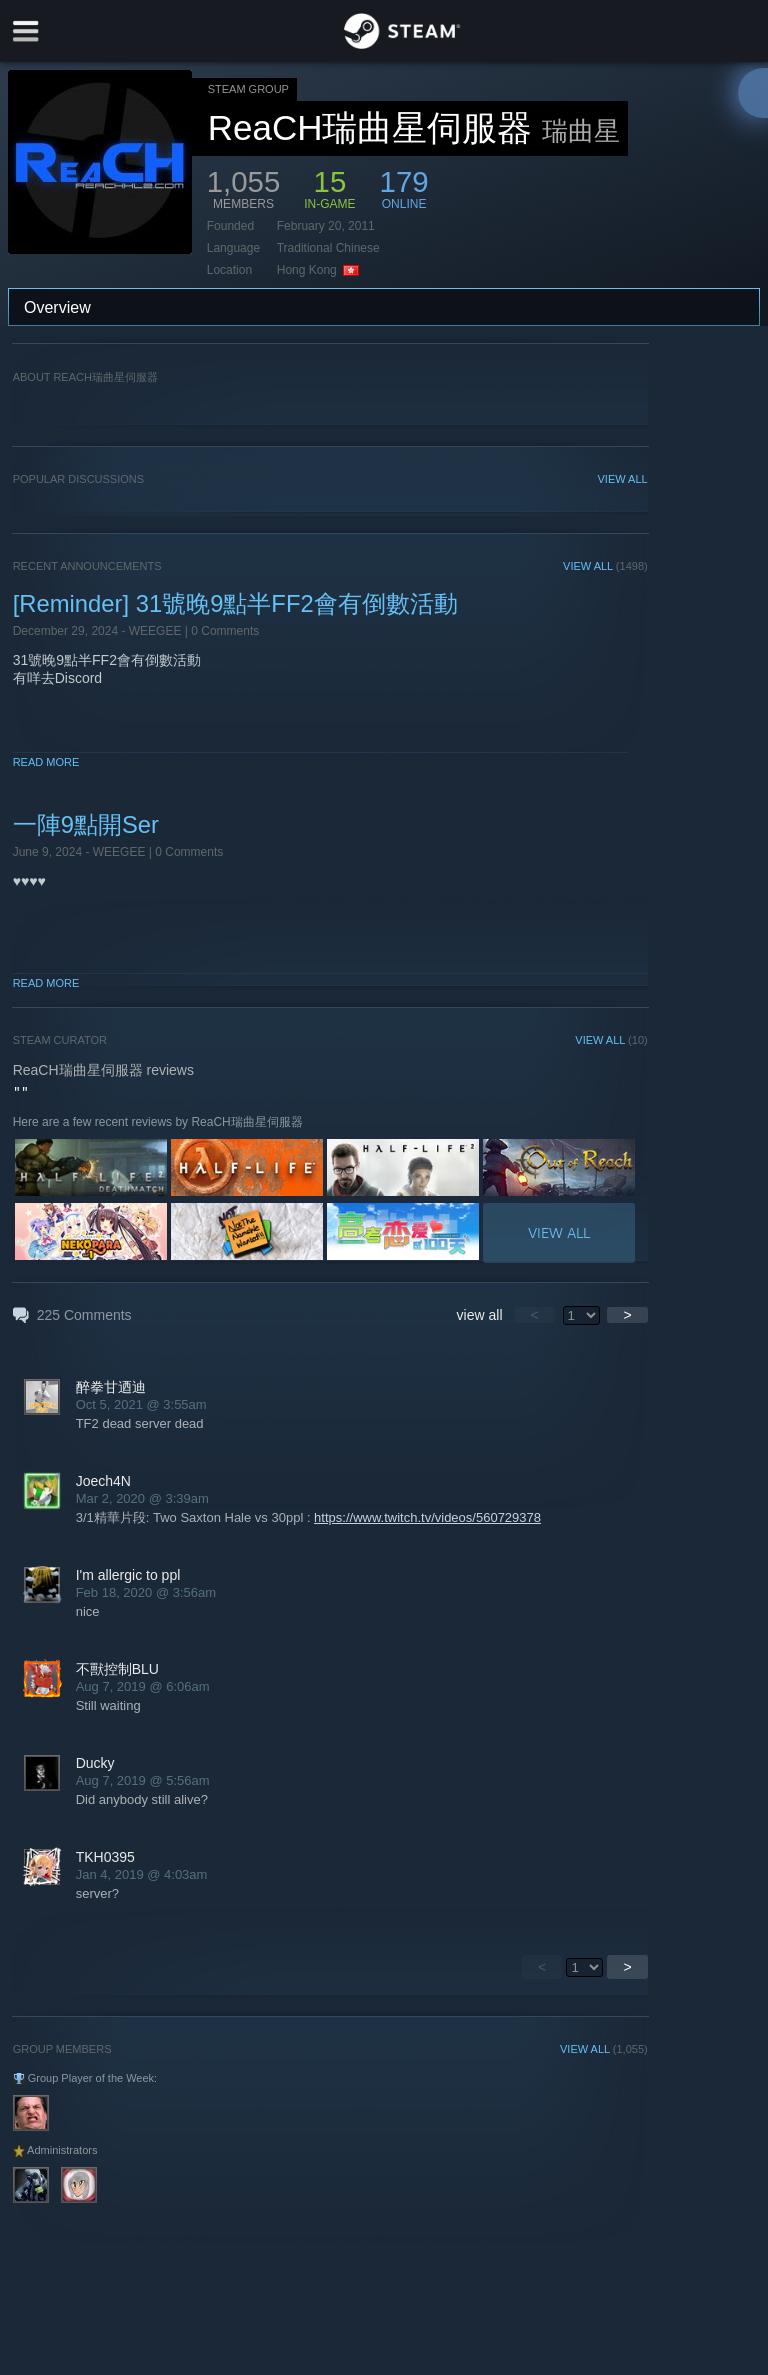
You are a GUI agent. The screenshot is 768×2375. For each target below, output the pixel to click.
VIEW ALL (623, 479)
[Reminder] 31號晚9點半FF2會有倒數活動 (235, 603)
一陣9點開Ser (86, 824)
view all (480, 1315)
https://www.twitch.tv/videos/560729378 (427, 1517)
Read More (46, 762)
